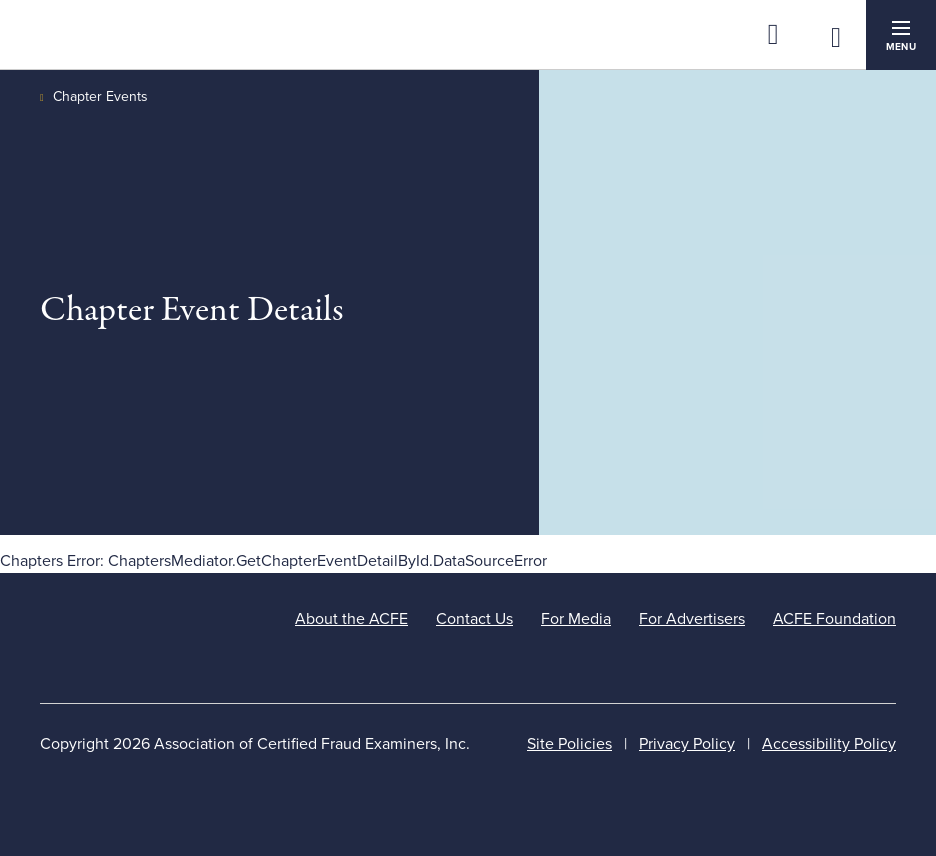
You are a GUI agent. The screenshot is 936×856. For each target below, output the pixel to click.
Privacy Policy (687, 744)
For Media (576, 619)
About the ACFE (351, 619)
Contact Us (474, 619)
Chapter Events (100, 96)
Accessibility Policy (829, 744)
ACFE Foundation (834, 619)
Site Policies (569, 744)
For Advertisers (692, 619)
